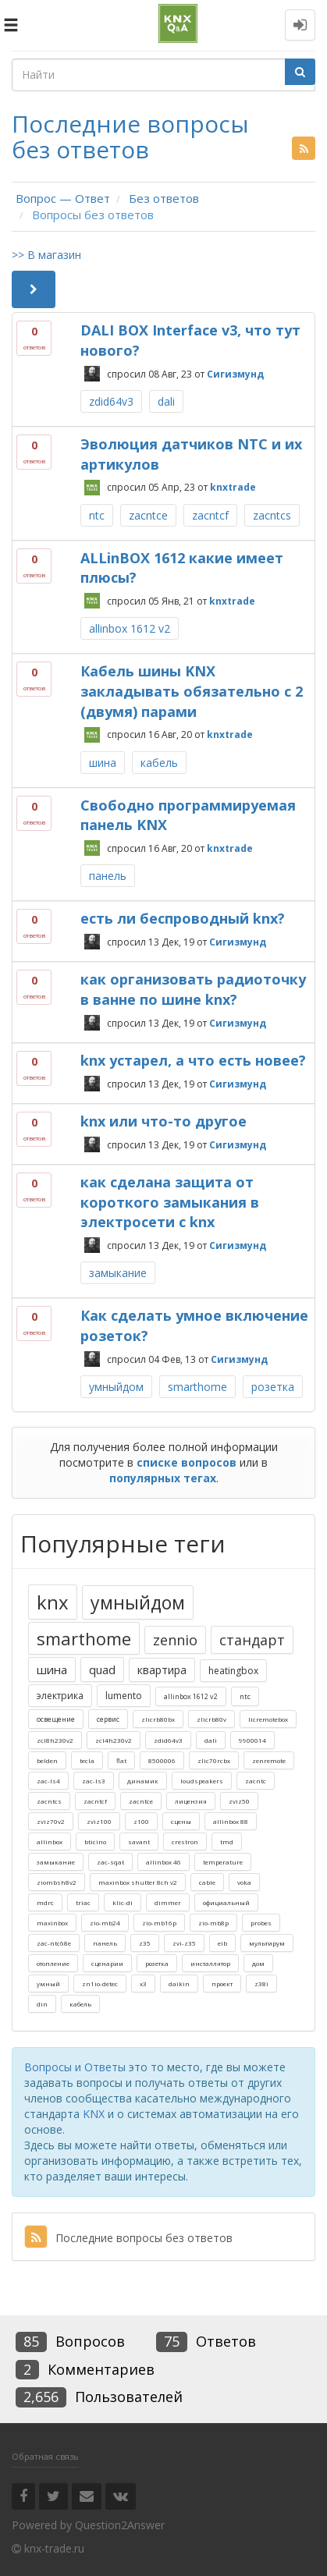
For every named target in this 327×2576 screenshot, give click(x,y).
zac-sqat (110, 1861)
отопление (53, 1963)
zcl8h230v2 (55, 1740)
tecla (87, 1760)
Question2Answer (120, 2524)
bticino (95, 1841)
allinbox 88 (230, 1821)
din (42, 2003)
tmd (226, 1841)
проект (222, 1983)
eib (222, 1943)
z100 (141, 1821)
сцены (181, 1821)
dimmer (168, 1902)
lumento (123, 1695)
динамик (142, 1780)
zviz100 (99, 1821)
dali (166, 401)
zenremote (269, 1760)
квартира (162, 1669)
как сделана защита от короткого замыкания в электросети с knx (169, 1202)
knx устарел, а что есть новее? (193, 1060)
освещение (56, 1719)
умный (48, 1983)
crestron (185, 1841)
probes (261, 1922)
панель (107, 875)
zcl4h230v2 (113, 1740)
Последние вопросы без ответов (128, 2237)
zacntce (148, 515)
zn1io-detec (100, 1983)
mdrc (45, 1902)
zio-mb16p (159, 1922)
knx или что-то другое (163, 1121)
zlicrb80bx (158, 1719)
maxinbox (52, 1922)
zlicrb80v (211, 1719)
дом (258, 1963)
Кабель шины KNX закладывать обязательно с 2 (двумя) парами (191, 691)
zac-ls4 (48, 1780)
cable (207, 1882)
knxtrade (233, 487)
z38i (261, 1983)
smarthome (197, 1386)
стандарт (252, 1639)
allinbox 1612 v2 (129, 628)
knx (53, 1602)
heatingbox (233, 1670)
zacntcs (272, 515)
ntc (97, 515)
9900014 (252, 1740)
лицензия (191, 1801)
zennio (175, 1639)
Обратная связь (45, 2456)
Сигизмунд (235, 373)
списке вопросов (186, 1462)
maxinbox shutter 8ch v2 (137, 1882)
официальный (226, 1902)
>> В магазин (46, 254)
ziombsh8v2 (56, 1882)
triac (83, 1902)
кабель (159, 762)
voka (244, 1882)
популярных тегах (162, 1478)
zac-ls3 (93, 1780)
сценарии (107, 1963)
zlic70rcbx (213, 1760)
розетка (272, 1386)
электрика (60, 1695)
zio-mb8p (213, 1922)
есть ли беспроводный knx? (182, 918)
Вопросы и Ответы (75, 2067)
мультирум (267, 1943)
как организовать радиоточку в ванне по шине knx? (193, 989)
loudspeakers (201, 1780)
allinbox (49, 1841)
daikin (179, 1983)
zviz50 (239, 1801)
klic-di (122, 1902)
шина (102, 762)
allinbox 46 (163, 1861)
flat (121, 1760)
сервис (108, 1719)
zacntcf (210, 515)
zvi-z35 (184, 1943)
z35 (145, 1943)
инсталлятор (210, 1963)
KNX (94, 2113)
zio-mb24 (105, 1922)
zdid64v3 (111, 401)
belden (47, 1760)
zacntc (255, 1780)
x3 (143, 1983)
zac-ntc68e (54, 1943)
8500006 (162, 1760)
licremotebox (268, 1719)
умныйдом (116, 1386)
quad (102, 1669)
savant (139, 1841)
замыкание (118, 1272)
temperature (223, 1861)
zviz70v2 (51, 1821)
